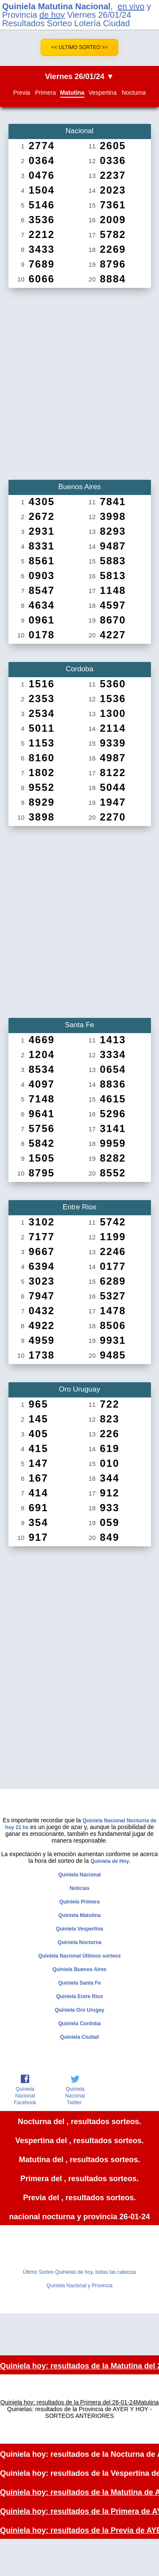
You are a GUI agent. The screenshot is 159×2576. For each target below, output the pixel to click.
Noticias (79, 1888)
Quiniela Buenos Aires (80, 1969)
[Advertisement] (79, 381)
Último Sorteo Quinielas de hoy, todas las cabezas (79, 2272)
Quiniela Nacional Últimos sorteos (79, 1956)
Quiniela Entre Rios (79, 1996)
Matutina (72, 92)
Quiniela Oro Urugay (79, 2010)
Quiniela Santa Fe (79, 1983)
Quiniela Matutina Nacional (56, 6)
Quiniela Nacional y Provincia (79, 2286)
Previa (21, 92)
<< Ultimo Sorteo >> (79, 47)
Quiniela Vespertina (79, 1929)
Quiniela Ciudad (79, 2037)
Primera (45, 92)
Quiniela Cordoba (79, 2023)
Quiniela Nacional (79, 1875)
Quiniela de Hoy (109, 1861)
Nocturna (134, 92)
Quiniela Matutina (79, 1915)
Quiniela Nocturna (79, 1942)
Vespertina (103, 92)
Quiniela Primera (79, 1902)
